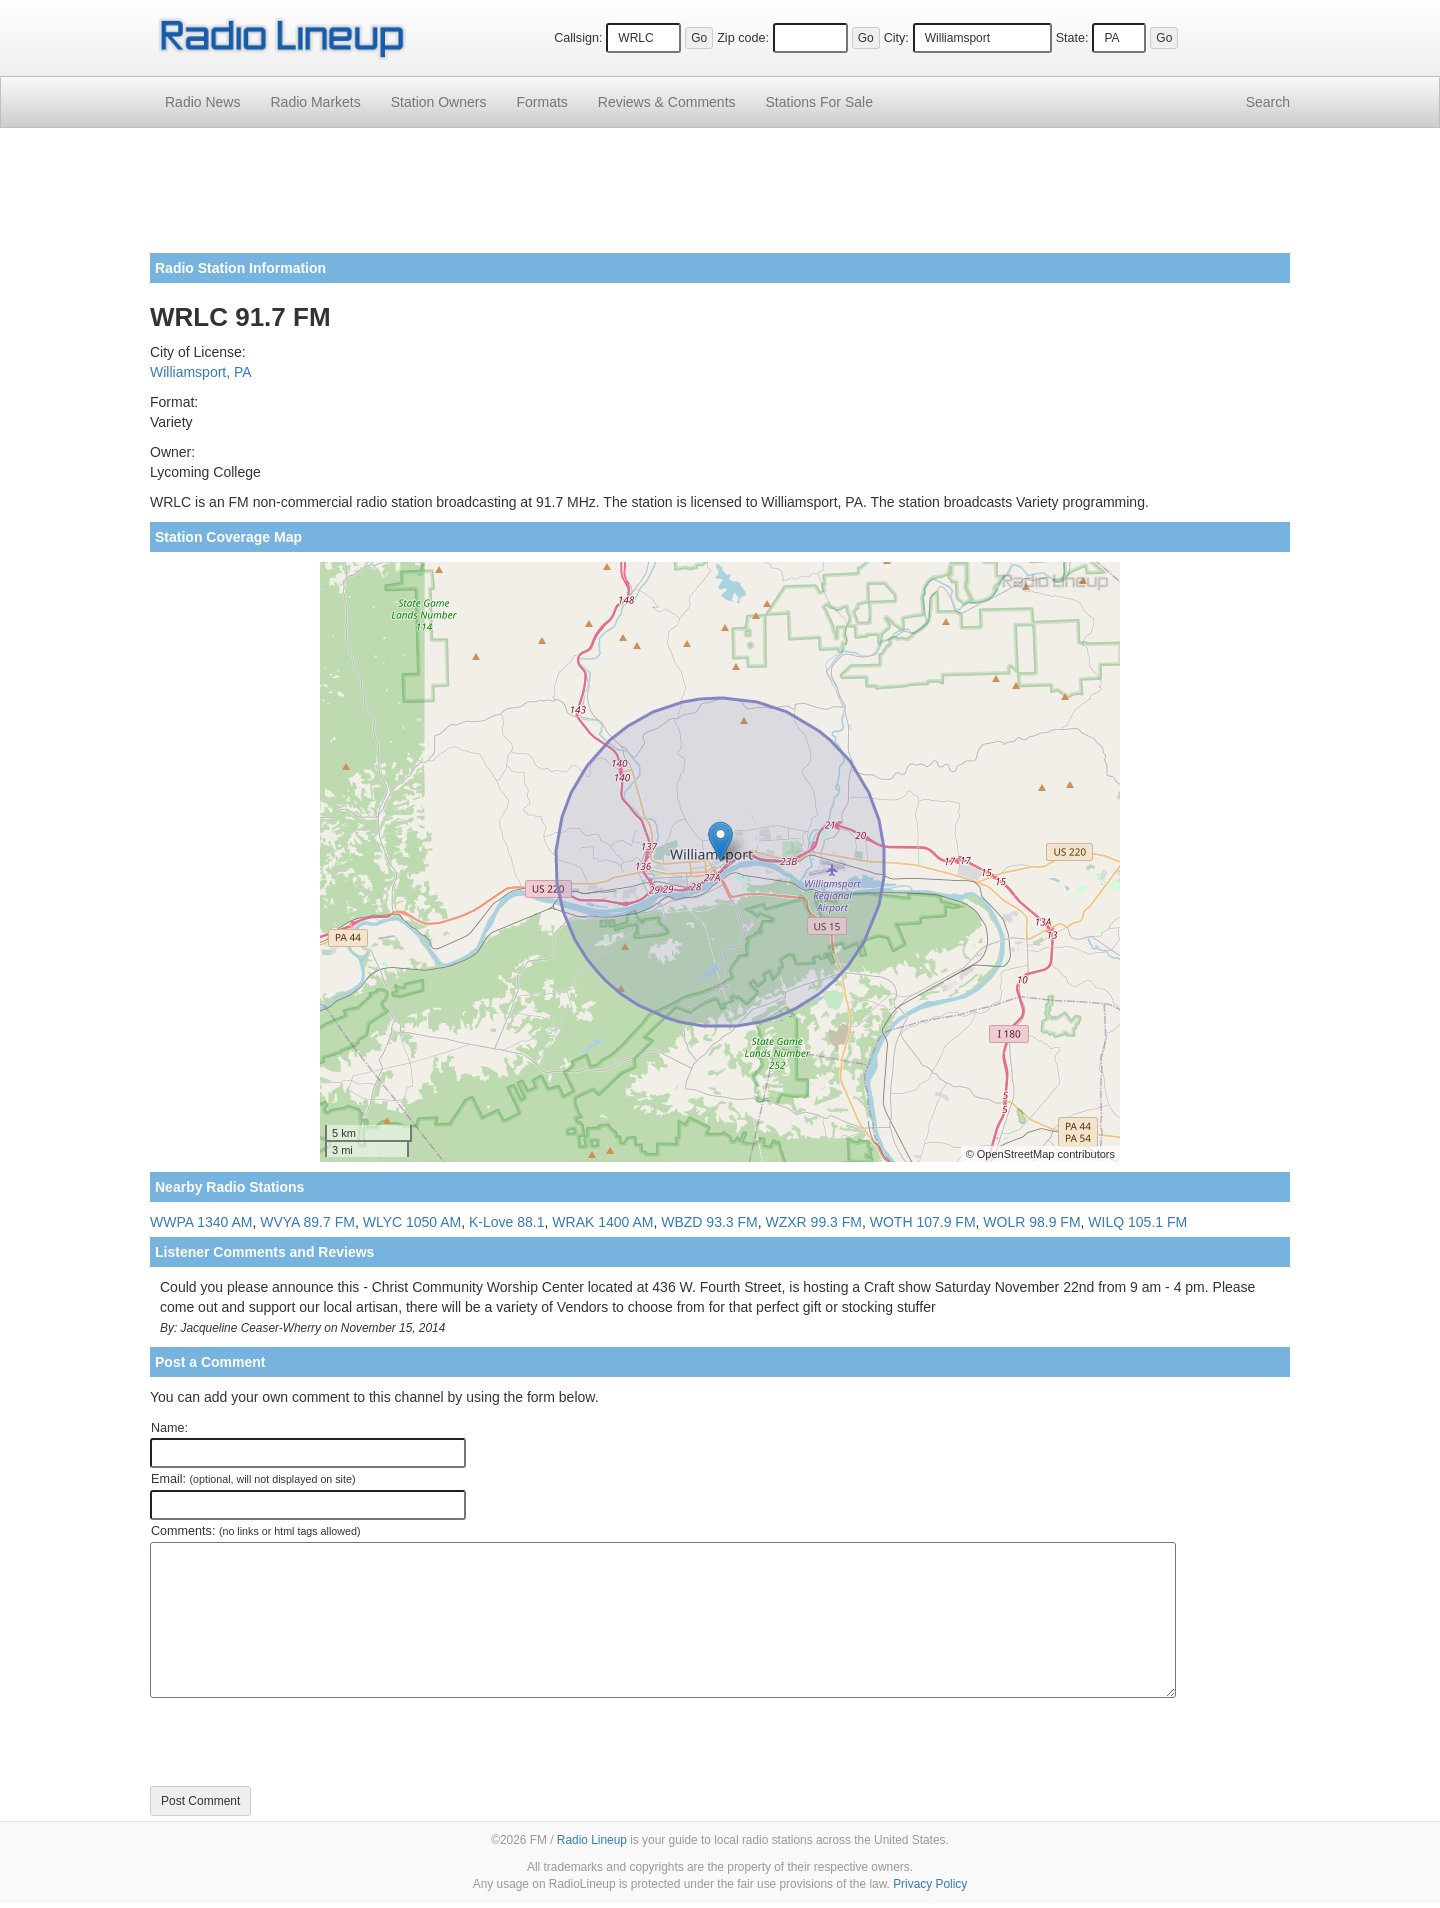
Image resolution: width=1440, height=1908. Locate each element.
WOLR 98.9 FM (1031, 1222)
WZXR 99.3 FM (814, 1222)
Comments (667, 102)
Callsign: (578, 38)
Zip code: (743, 38)
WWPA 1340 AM (201, 1222)
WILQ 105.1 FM (1137, 1222)
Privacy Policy (930, 1884)
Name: (169, 1428)
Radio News (202, 102)
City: (896, 38)
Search (1268, 102)
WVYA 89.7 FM (307, 1222)
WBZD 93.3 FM (709, 1222)
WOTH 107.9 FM (923, 1222)
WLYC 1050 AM (412, 1222)
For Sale (819, 102)
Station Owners (439, 102)
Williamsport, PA (201, 372)
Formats (541, 102)
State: (1072, 38)
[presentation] (302, 1742)
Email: (253, 1479)
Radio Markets (315, 102)
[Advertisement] (720, 198)
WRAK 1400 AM (602, 1222)
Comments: (255, 1531)
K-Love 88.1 (507, 1222)
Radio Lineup (592, 1840)
